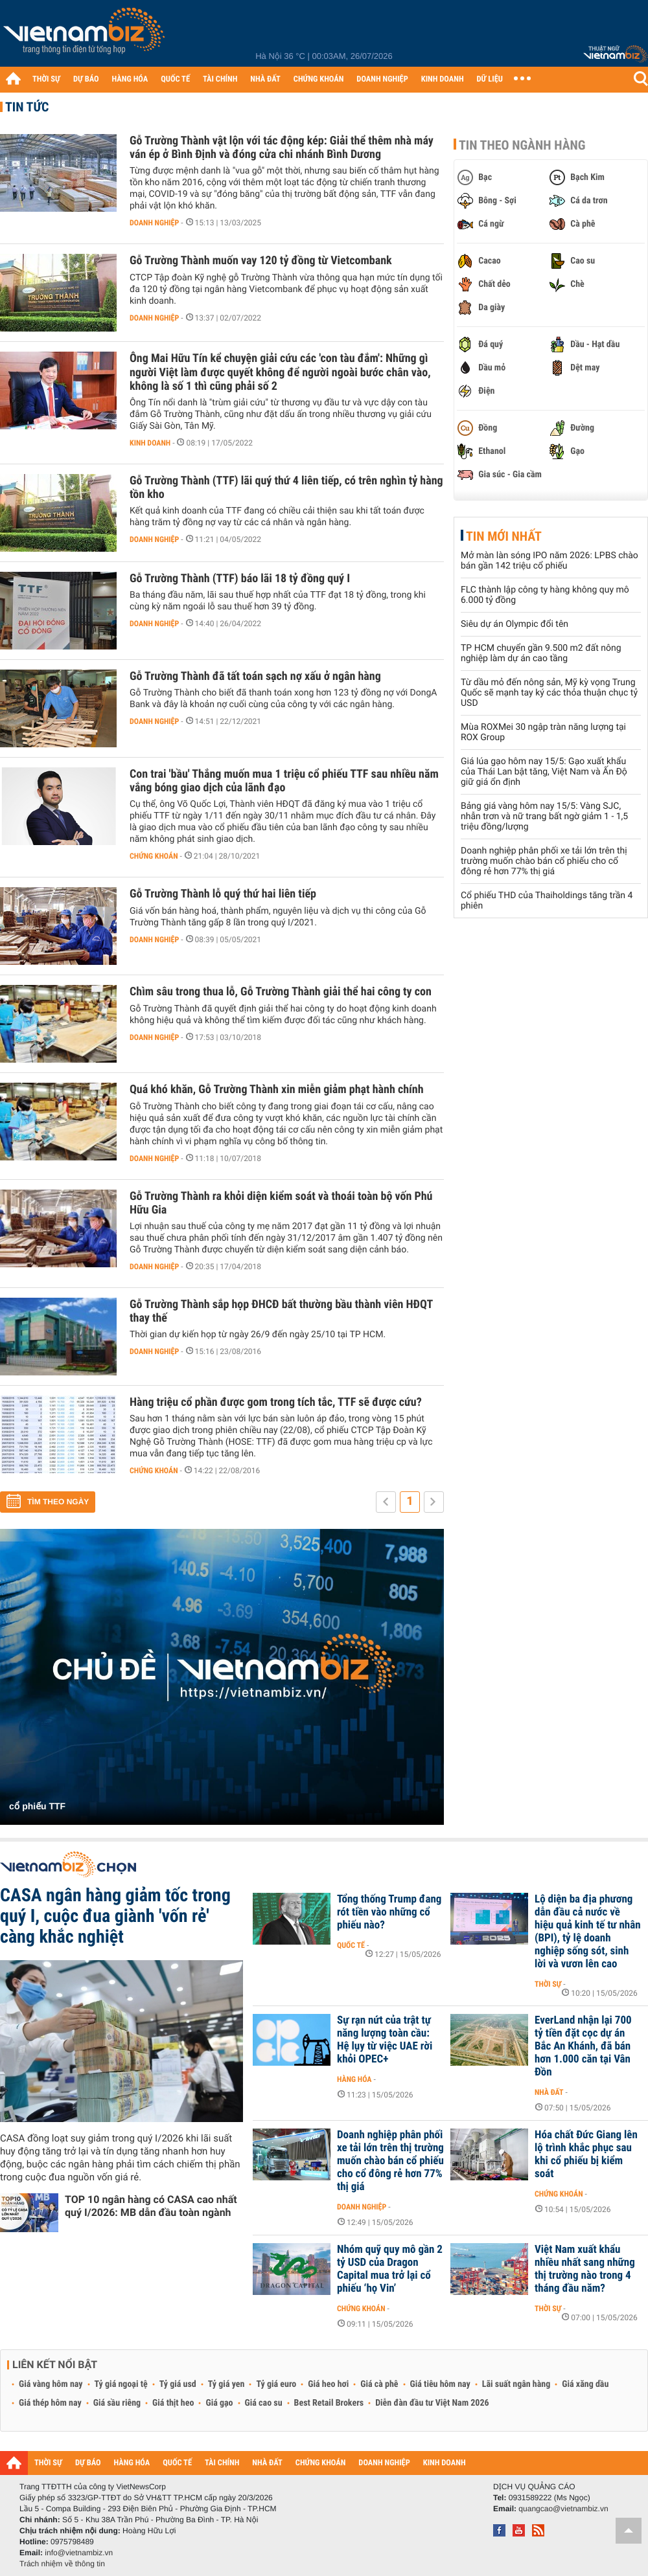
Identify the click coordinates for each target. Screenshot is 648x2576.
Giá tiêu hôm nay (440, 2384)
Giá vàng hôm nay (51, 2384)
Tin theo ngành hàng (522, 145)
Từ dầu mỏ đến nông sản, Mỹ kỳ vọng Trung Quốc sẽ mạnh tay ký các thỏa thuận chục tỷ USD (549, 692)
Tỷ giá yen (226, 2384)
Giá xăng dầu (585, 2384)
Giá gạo (219, 2403)
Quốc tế (351, 1945)
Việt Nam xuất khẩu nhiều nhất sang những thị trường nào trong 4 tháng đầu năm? (585, 2269)
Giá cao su (264, 2403)
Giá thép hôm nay (50, 2403)
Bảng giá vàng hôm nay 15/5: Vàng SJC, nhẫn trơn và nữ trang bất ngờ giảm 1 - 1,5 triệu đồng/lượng (544, 816)
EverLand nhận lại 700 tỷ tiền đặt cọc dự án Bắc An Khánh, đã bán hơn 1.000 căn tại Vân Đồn (583, 2046)
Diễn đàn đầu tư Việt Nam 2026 (432, 2403)
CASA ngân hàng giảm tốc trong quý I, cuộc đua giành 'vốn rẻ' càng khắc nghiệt (115, 1915)
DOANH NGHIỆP (382, 79)
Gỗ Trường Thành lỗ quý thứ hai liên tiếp (223, 894)
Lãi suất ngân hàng (516, 2384)
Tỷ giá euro (276, 2384)
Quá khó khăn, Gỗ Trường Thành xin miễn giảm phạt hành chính (277, 1089)
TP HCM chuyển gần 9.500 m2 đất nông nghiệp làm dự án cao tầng (541, 653)
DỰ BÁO (86, 79)
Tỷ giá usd (177, 2384)
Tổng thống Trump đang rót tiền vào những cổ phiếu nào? (389, 1912)
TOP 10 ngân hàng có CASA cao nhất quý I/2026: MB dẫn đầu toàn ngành (151, 2206)
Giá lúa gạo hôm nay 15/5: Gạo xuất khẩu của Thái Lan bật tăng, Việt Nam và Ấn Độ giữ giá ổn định (544, 771)
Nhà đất (549, 2092)
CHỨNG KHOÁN (319, 79)
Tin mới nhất (504, 536)
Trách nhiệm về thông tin (62, 2563)
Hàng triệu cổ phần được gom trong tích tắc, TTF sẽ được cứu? (276, 1402)
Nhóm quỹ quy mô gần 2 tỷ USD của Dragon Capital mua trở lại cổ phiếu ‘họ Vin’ (390, 2269)
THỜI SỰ (46, 79)
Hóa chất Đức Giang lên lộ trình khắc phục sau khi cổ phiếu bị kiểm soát (586, 2154)
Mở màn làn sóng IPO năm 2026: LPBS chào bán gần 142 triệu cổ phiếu (549, 560)
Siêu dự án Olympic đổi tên (514, 624)
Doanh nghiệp (154, 222)
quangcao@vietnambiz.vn (563, 2508)
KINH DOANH (442, 79)
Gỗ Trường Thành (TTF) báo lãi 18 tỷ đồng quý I (240, 578)
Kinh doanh (150, 442)
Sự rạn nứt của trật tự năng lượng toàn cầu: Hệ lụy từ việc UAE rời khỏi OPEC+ (384, 2040)
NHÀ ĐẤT (265, 79)
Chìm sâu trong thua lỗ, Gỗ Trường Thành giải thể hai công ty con (281, 992)
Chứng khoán (154, 856)
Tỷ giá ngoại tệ (121, 2384)
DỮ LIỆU (490, 79)
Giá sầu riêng (117, 2403)
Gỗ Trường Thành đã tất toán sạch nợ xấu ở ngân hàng (255, 676)
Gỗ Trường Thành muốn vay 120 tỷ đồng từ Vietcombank (261, 260)
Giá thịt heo (173, 2403)
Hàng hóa (354, 2079)
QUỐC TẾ (175, 79)
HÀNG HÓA (130, 79)
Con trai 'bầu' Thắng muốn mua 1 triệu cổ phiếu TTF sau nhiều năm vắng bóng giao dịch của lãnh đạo (284, 781)
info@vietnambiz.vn (79, 2552)
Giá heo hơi (328, 2384)
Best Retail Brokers (329, 2403)
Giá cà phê (379, 2384)
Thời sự (548, 1984)
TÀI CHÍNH (220, 79)
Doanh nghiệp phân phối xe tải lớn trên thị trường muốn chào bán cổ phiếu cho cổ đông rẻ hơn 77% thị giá (544, 861)
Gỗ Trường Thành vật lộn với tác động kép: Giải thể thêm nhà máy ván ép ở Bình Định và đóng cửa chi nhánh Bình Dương (282, 147)
